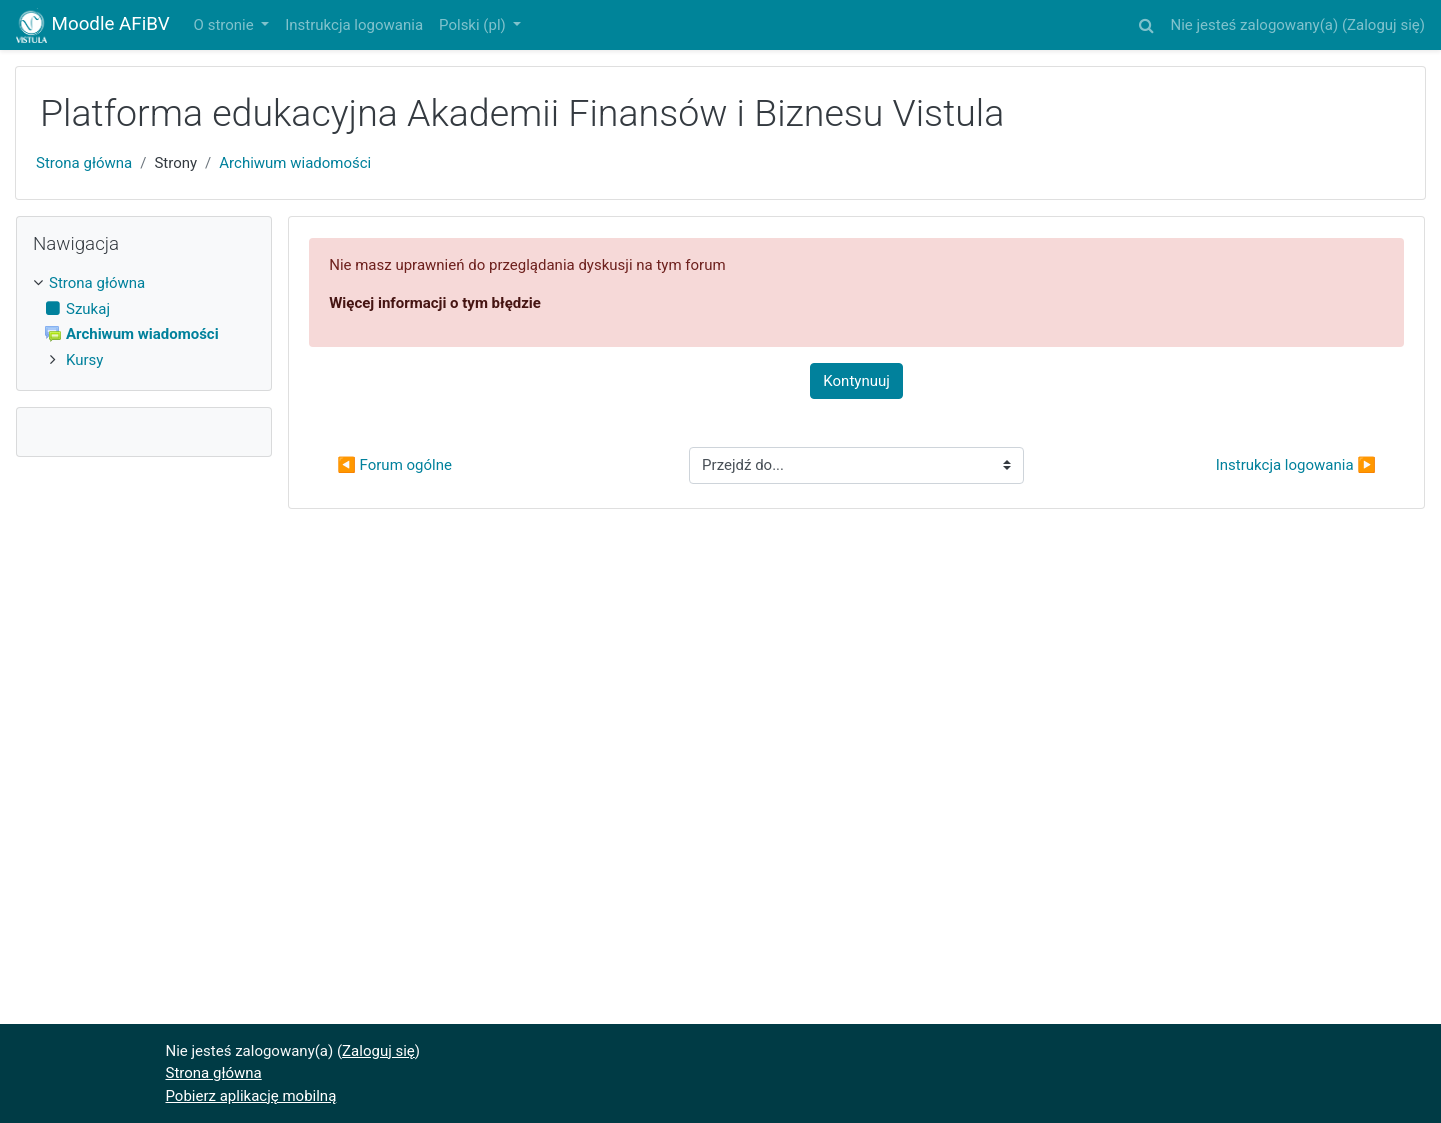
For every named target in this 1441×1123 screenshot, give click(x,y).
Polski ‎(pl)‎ (474, 25)
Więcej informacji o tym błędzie (435, 303)
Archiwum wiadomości (295, 163)
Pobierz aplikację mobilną (251, 1096)
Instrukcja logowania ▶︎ (1296, 465)
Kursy (84, 360)
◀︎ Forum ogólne (394, 465)
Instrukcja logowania (354, 25)
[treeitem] (144, 283)
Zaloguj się (1383, 25)
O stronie (226, 25)
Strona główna (84, 163)
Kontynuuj (856, 381)
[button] (1146, 22)
